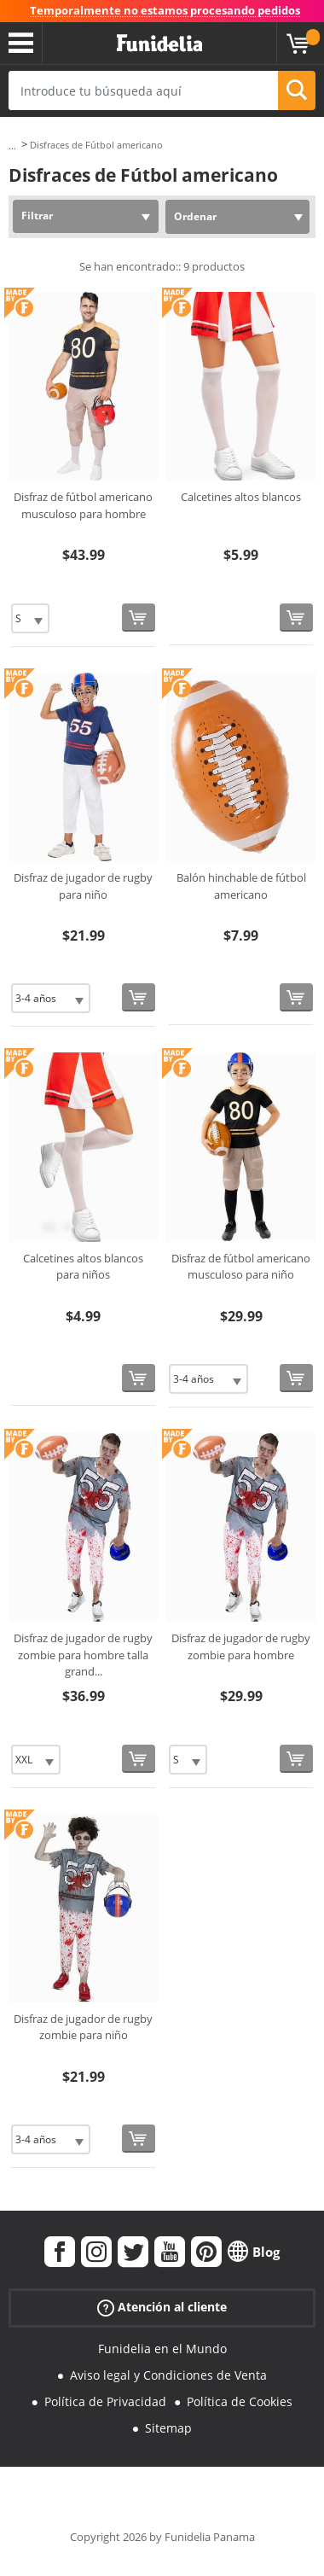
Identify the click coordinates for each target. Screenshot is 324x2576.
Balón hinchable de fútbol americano (241, 886)
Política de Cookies (239, 2401)
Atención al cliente (162, 2308)
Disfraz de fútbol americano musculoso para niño (240, 1266)
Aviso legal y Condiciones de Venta (168, 2375)
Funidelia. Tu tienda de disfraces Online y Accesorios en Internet (159, 43)
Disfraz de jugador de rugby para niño (83, 886)
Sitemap (168, 2428)
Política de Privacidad (105, 2401)
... (12, 145)
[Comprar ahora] (138, 617)
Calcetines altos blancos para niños (83, 1266)
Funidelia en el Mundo (162, 2348)
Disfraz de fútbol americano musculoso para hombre (83, 505)
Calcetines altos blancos (241, 496)
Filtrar (37, 215)
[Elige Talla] (30, 618)
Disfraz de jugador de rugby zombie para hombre (240, 1646)
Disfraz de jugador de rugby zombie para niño (83, 2027)
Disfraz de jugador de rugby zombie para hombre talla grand (83, 1654)
